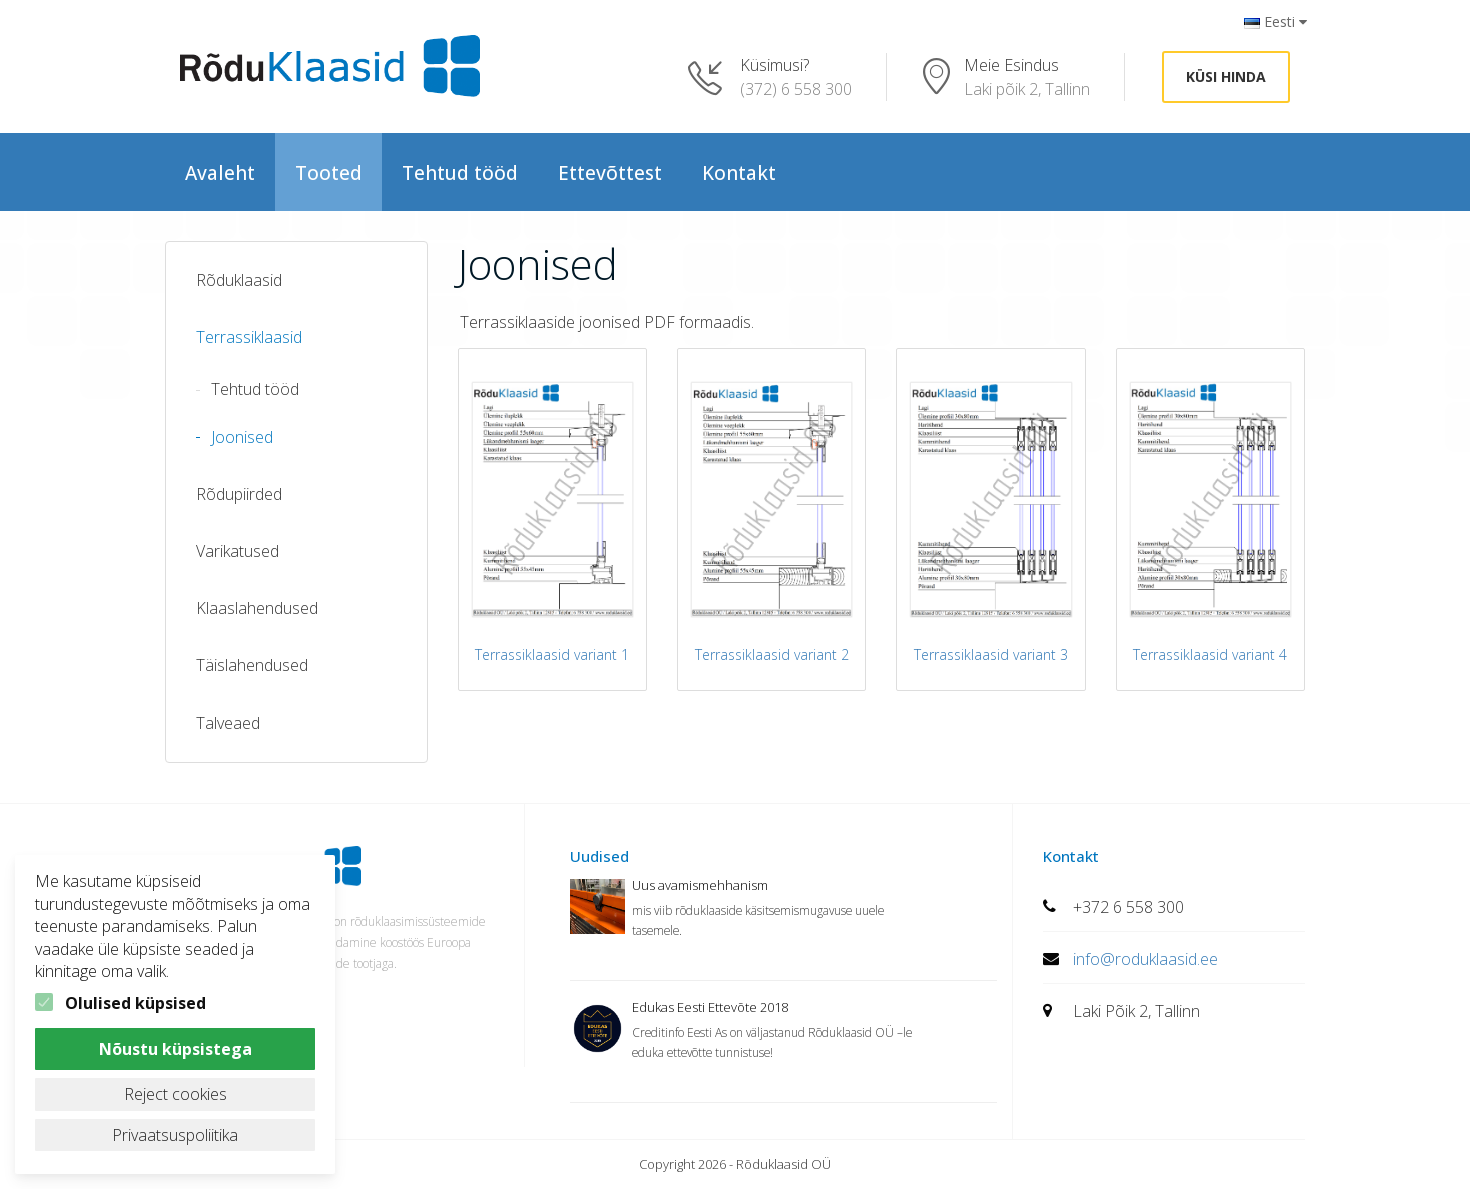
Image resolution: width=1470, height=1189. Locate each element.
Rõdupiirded (239, 494)
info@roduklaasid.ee (1145, 959)
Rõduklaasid (239, 280)
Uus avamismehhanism (700, 885)
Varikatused (237, 551)
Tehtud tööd (460, 173)
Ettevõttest (610, 173)
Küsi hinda (1226, 76)
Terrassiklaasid (249, 337)
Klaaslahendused (257, 608)
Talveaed (228, 723)
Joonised (242, 437)
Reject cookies (175, 1094)
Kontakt (739, 173)
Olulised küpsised (135, 1003)
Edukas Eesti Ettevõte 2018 (710, 1007)
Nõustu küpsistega (175, 1049)
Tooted (328, 173)
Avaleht (220, 173)
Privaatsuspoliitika (175, 1135)
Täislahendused (252, 665)
